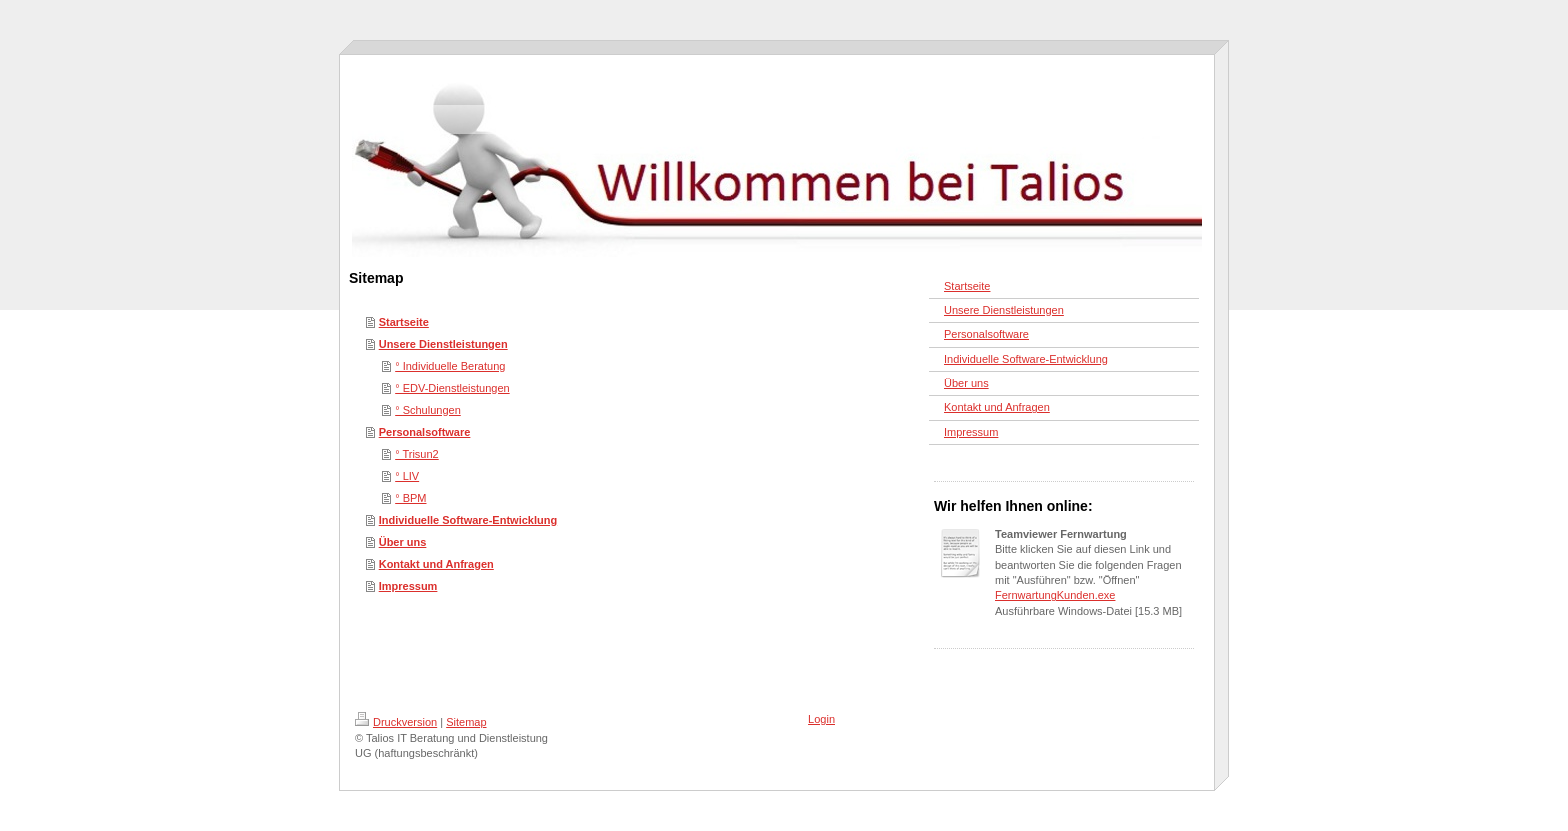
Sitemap (466, 722)
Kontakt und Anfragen (436, 564)
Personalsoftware (425, 432)
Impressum (408, 586)
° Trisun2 (417, 454)
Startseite (404, 322)
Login (821, 719)
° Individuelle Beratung (450, 366)
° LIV (407, 476)
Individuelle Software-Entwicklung (468, 520)
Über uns (403, 542)
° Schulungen (428, 410)
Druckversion (396, 722)
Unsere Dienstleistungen (443, 344)
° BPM (410, 498)
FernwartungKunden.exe (1055, 595)
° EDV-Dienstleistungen (452, 388)
